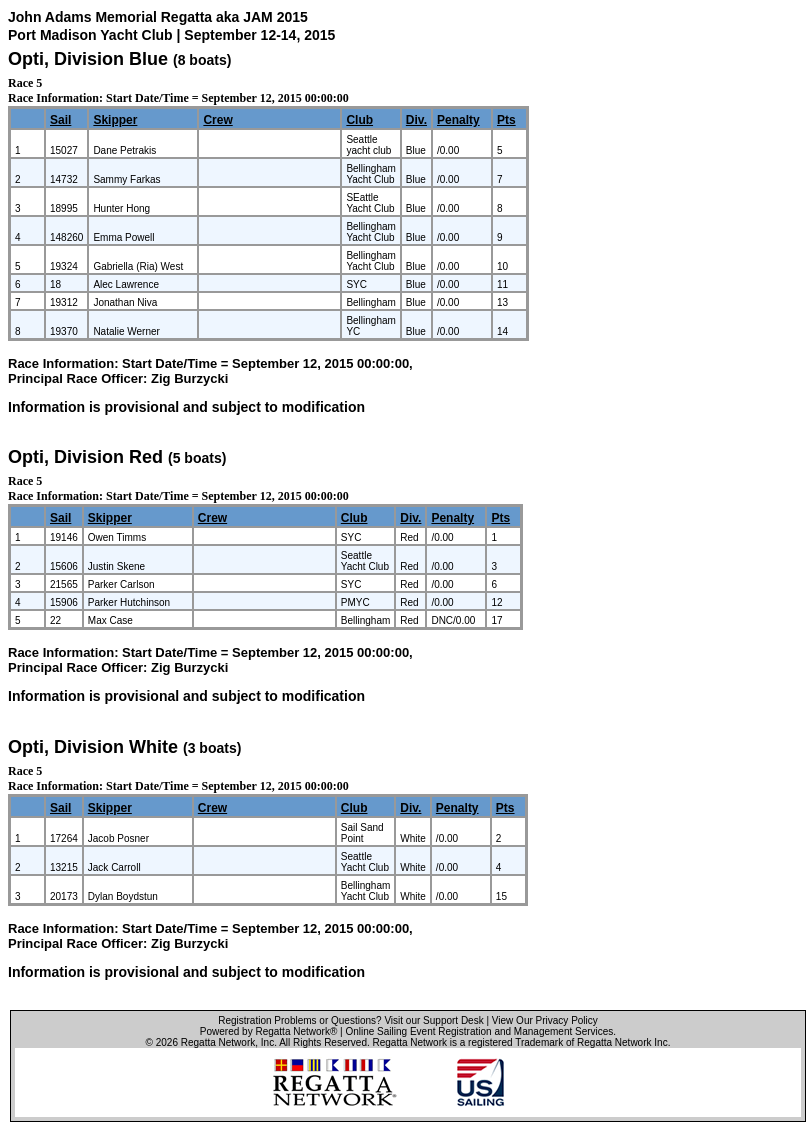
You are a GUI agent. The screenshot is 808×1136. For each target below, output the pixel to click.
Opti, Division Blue (88, 59)
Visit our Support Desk (433, 1020)
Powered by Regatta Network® (268, 1031)
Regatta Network (218, 1042)
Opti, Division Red (85, 457)
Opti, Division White (93, 747)
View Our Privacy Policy (545, 1020)
